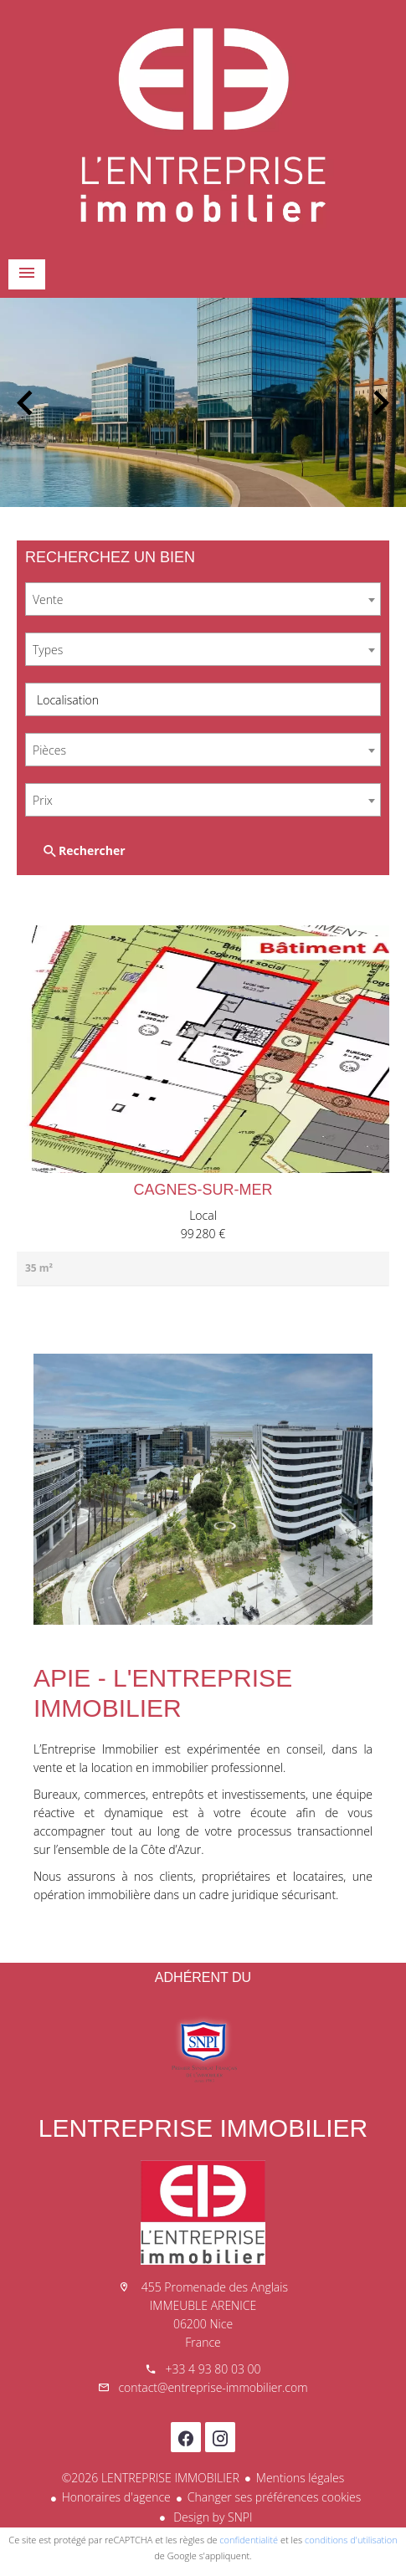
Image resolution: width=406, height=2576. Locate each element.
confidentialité (248, 2539)
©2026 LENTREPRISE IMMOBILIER (150, 2478)
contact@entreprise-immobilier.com (212, 2387)
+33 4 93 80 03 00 (212, 2369)
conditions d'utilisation (351, 2539)
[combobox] (203, 599)
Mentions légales (300, 2478)
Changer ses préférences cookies (275, 2497)
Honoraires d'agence (116, 2497)
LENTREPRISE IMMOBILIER (203, 2128)
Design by (212, 2517)
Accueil (203, 125)
